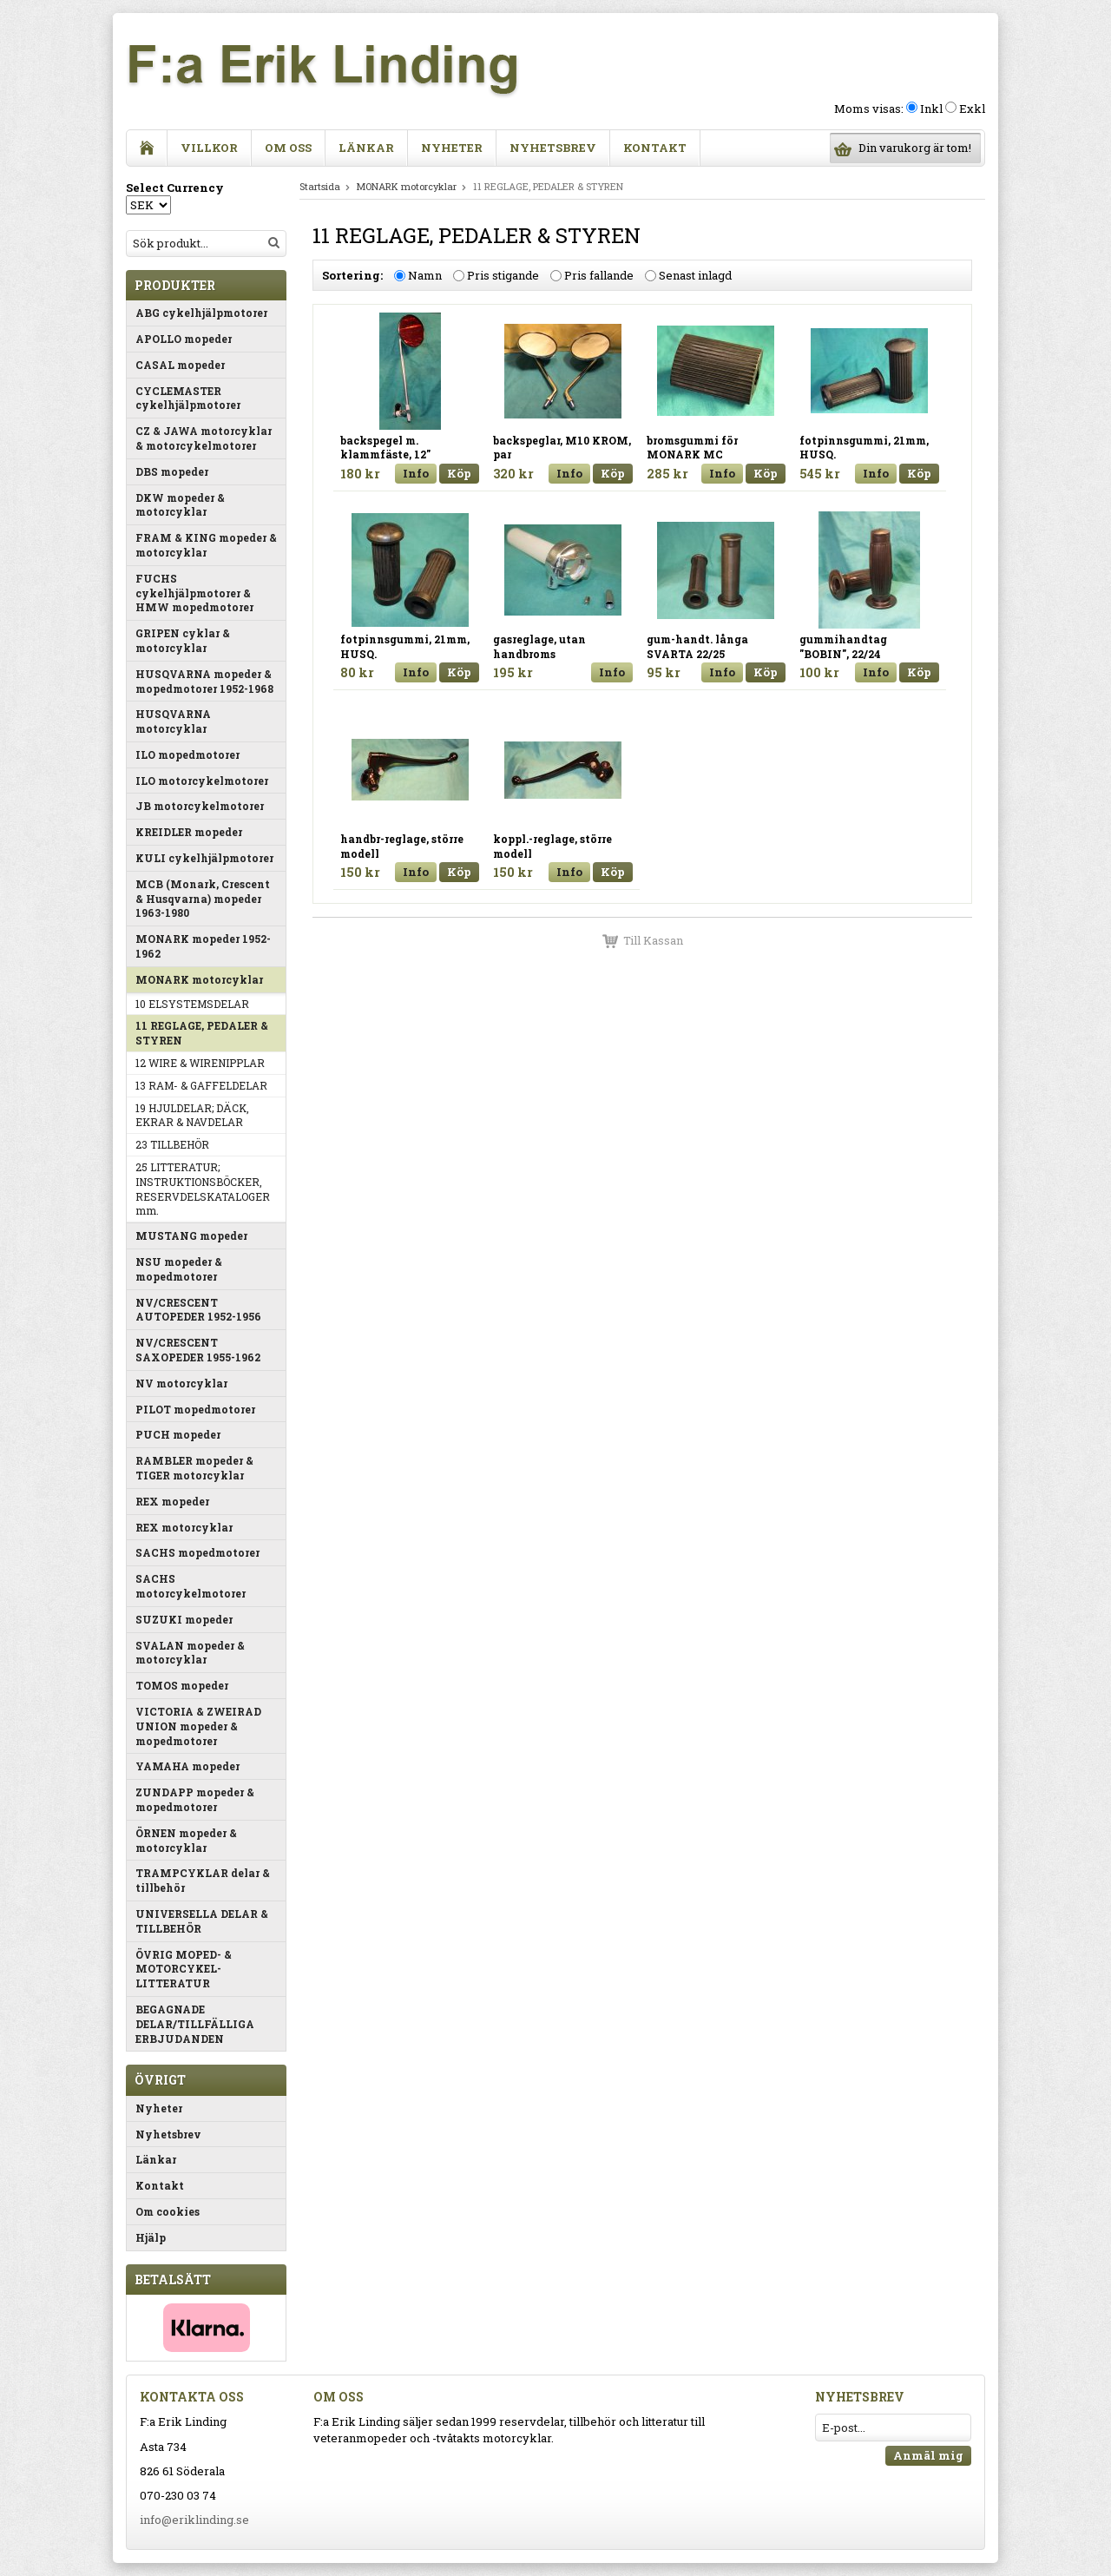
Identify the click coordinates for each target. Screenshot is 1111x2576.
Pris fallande (599, 275)
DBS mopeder (171, 471)
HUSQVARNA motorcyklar (173, 721)
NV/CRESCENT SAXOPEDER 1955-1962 (197, 1349)
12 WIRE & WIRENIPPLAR (200, 1063)
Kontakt (655, 147)
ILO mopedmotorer (187, 754)
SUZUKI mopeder (184, 1619)
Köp (459, 473)
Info (416, 473)
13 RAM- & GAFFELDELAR (201, 1085)
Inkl (931, 108)
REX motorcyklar (184, 1527)
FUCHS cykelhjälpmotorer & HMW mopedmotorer (194, 593)
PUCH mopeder (177, 1434)
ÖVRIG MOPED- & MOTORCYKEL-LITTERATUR (183, 1969)
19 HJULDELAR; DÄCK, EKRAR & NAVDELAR (192, 1115)
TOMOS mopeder (181, 1685)
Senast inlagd (695, 275)
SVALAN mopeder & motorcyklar (190, 1652)
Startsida (319, 186)
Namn (425, 275)
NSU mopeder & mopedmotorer (178, 1269)
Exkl (972, 108)
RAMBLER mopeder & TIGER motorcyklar (194, 1467)
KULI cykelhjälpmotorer (204, 858)
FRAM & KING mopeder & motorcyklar (206, 544)
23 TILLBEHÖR (172, 1144)
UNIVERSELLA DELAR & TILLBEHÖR (201, 1921)
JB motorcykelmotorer (199, 806)
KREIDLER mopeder (188, 832)
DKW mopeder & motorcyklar (180, 505)
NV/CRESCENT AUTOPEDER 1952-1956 (198, 1309)
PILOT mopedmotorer (195, 1409)
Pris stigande (503, 275)
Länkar (366, 147)
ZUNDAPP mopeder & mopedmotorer (194, 1799)
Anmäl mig (928, 2455)
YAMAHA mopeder (187, 1766)
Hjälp (150, 2237)
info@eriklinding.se (194, 2519)
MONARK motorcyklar (199, 979)
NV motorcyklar (181, 1383)
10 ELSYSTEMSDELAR (192, 1004)
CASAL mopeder (180, 365)
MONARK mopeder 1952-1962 (203, 946)
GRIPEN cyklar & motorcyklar (182, 640)
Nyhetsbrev (552, 147)
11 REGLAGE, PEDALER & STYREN (201, 1032)
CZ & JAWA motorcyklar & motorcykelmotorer (203, 438)
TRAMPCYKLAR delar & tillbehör (202, 1880)
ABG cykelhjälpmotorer (201, 313)
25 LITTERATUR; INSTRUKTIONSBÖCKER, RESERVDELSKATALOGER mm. (202, 1188)
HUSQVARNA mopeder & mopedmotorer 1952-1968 (204, 681)
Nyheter (452, 147)
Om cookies (167, 2211)
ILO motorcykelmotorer (201, 780)
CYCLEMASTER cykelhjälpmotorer (187, 398)
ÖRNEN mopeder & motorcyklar (186, 1840)
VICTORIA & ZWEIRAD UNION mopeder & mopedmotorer (198, 1726)
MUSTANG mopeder (191, 1235)
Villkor (209, 147)
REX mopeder (172, 1501)
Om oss (288, 147)
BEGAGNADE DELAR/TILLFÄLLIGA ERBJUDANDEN (194, 2024)
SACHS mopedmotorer (197, 1552)
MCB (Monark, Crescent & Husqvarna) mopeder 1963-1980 (202, 898)
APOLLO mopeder (183, 339)
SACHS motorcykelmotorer (190, 1585)
